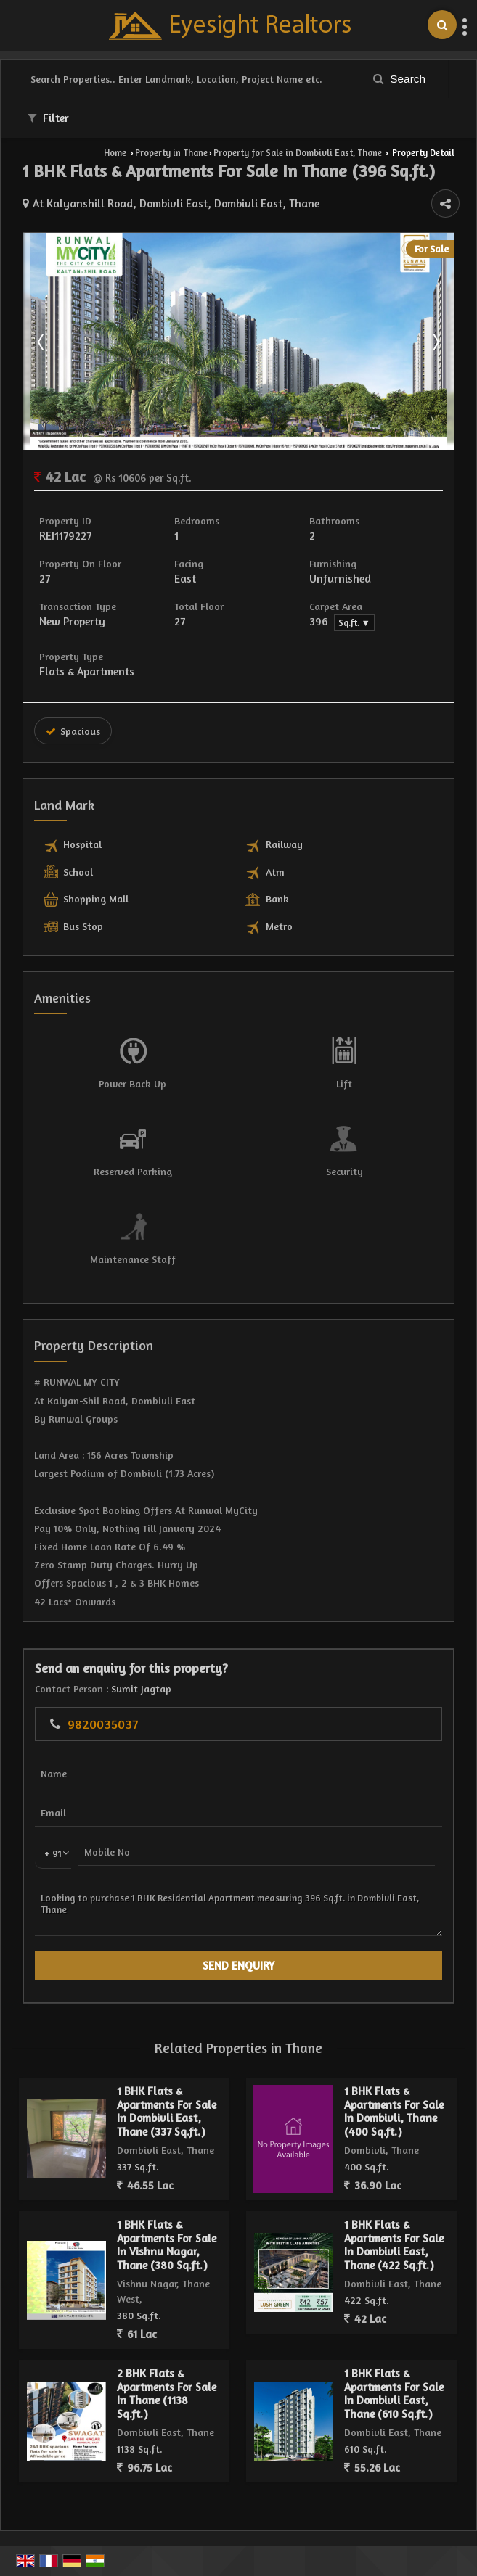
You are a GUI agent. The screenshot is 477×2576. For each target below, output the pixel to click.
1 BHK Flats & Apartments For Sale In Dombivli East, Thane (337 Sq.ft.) (166, 2111)
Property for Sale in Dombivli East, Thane (297, 152)
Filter (48, 118)
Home (115, 152)
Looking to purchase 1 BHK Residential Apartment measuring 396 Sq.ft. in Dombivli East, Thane (238, 1909)
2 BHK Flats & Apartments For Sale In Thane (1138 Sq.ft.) (166, 2393)
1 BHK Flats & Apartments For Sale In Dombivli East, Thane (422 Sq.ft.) (394, 2244)
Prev (42, 341)
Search (399, 79)
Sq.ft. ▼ (354, 622)
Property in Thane (171, 152)
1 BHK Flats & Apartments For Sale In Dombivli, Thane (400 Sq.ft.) (394, 2111)
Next (435, 341)
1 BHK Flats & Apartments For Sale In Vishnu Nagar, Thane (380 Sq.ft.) (166, 2244)
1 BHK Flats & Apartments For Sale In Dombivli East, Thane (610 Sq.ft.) (394, 2393)
